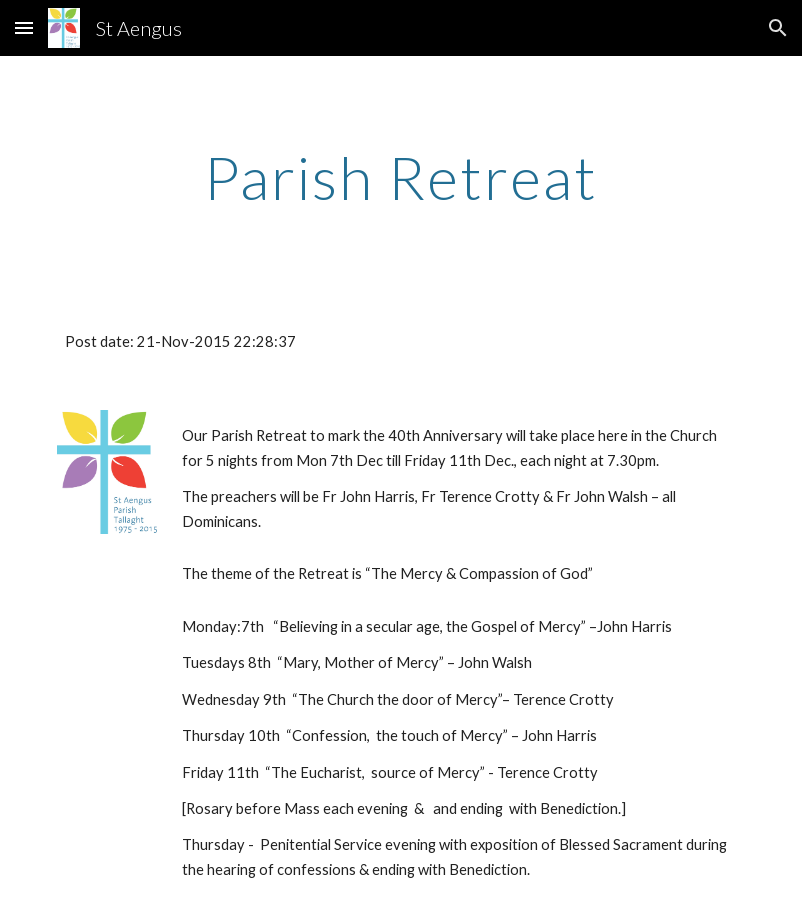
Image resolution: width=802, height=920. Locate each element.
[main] (401, 177)
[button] (24, 27)
